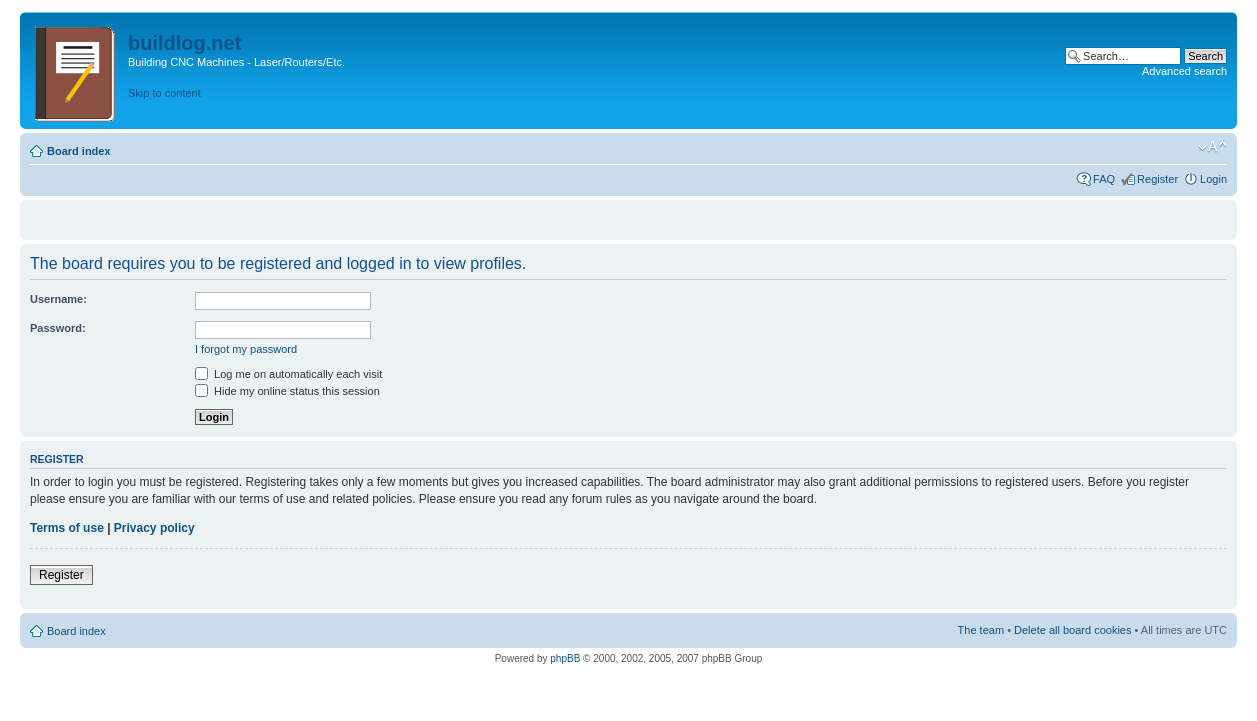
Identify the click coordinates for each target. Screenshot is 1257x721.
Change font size (1212, 147)
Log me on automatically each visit (288, 374)
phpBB (565, 658)
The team (981, 630)
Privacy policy (154, 528)
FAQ (1104, 179)
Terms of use (67, 528)
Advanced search (1184, 71)
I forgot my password (246, 349)
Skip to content (164, 93)
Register (1157, 179)
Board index (79, 151)
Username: (58, 299)
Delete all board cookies (1072, 630)
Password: (58, 328)
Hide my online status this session (287, 391)
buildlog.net (184, 43)
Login (1213, 179)
